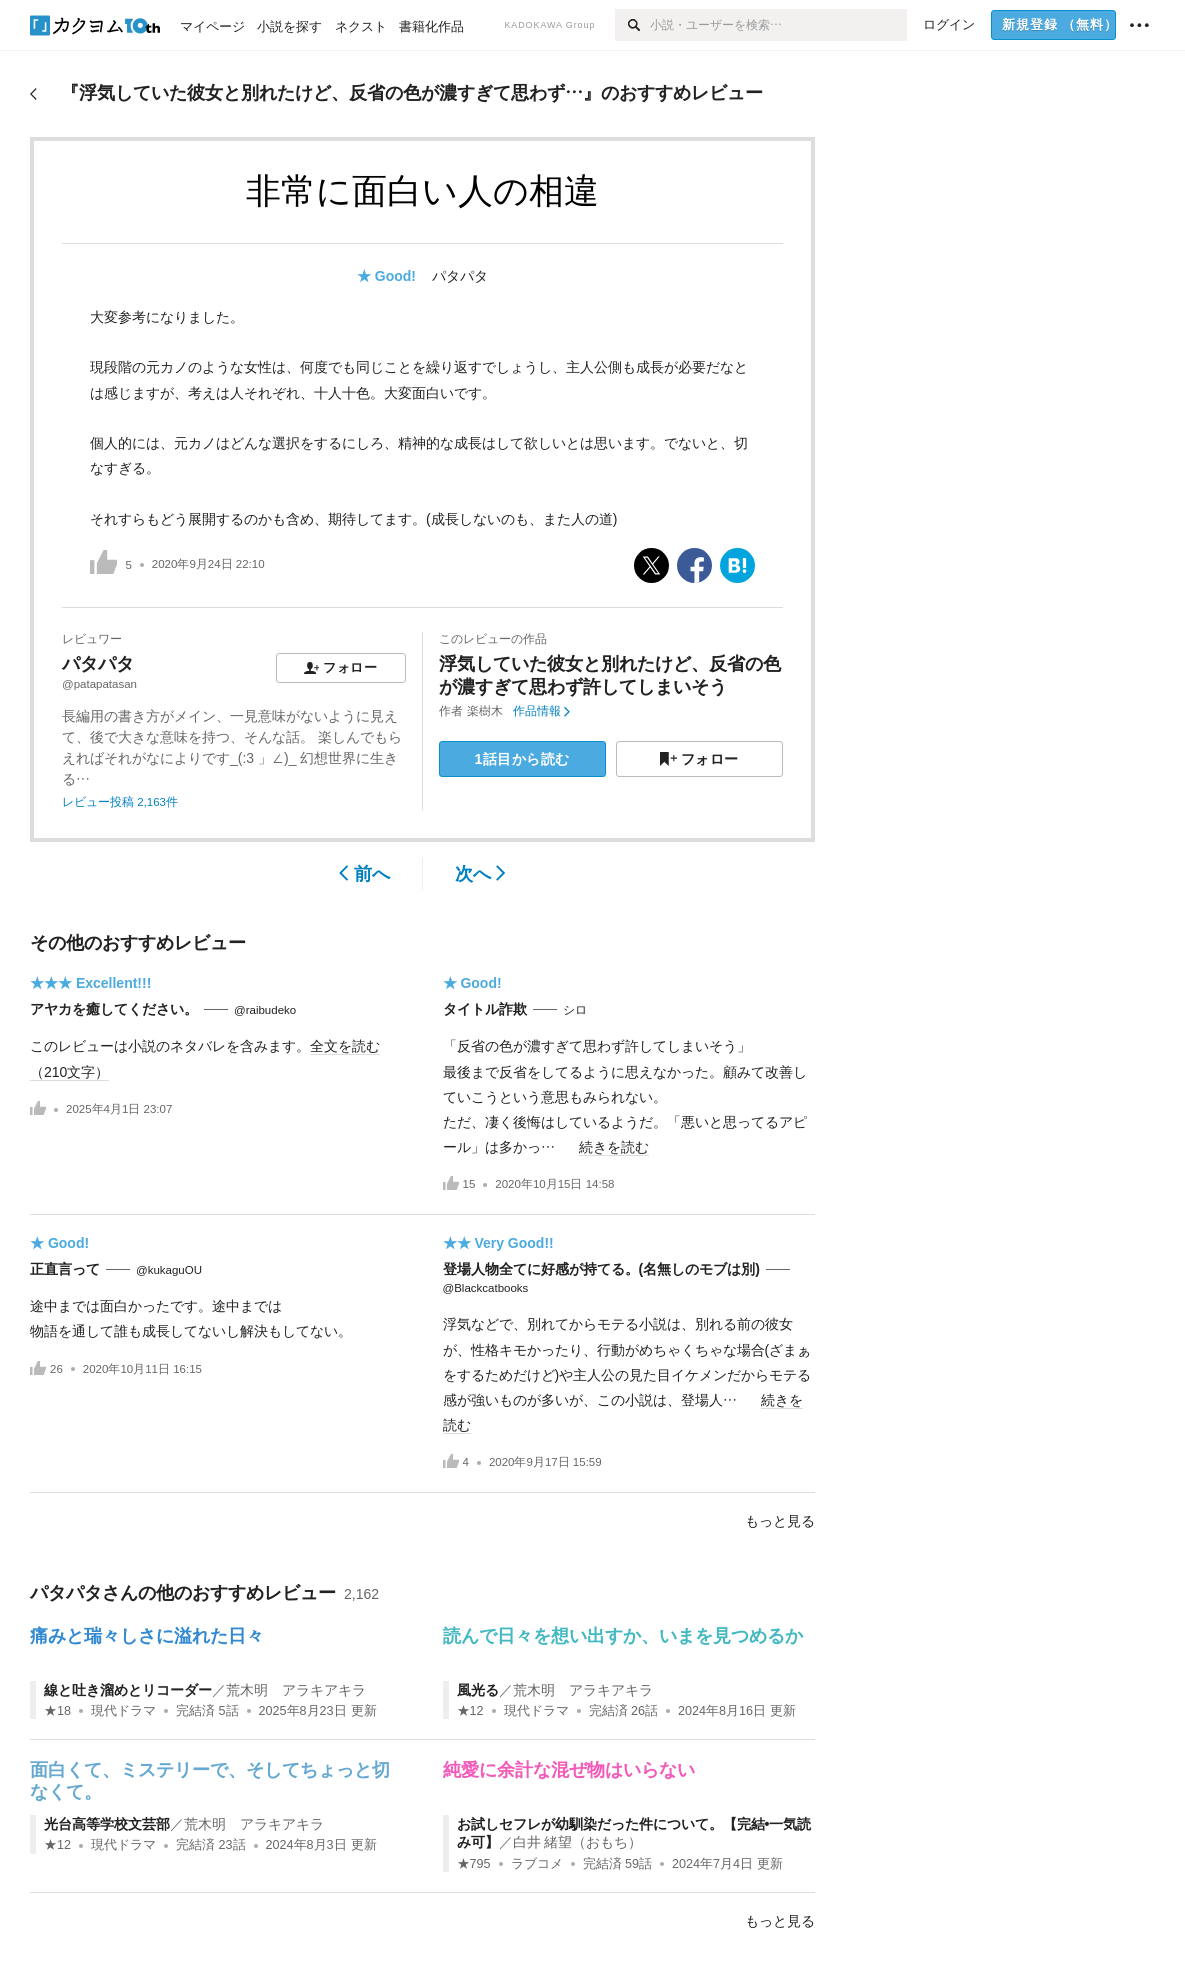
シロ (575, 1010)
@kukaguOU (169, 1270)
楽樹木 (485, 711)
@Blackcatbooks (486, 1288)
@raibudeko (265, 1010)
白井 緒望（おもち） (578, 1842)
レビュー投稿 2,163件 (120, 802)
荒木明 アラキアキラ (296, 1690)
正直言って (65, 1269)
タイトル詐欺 (485, 1009)
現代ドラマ (123, 1711)
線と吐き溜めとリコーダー (128, 1690)
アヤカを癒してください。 (114, 1009)
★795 (474, 1864)
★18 (57, 1711)
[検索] (632, 25)
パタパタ (460, 276)
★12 (470, 1711)
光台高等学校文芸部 (107, 1824)
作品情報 (541, 711)
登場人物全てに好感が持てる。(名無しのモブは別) (601, 1269)
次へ (480, 874)
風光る (478, 1690)
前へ (364, 874)
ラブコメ (537, 1864)
